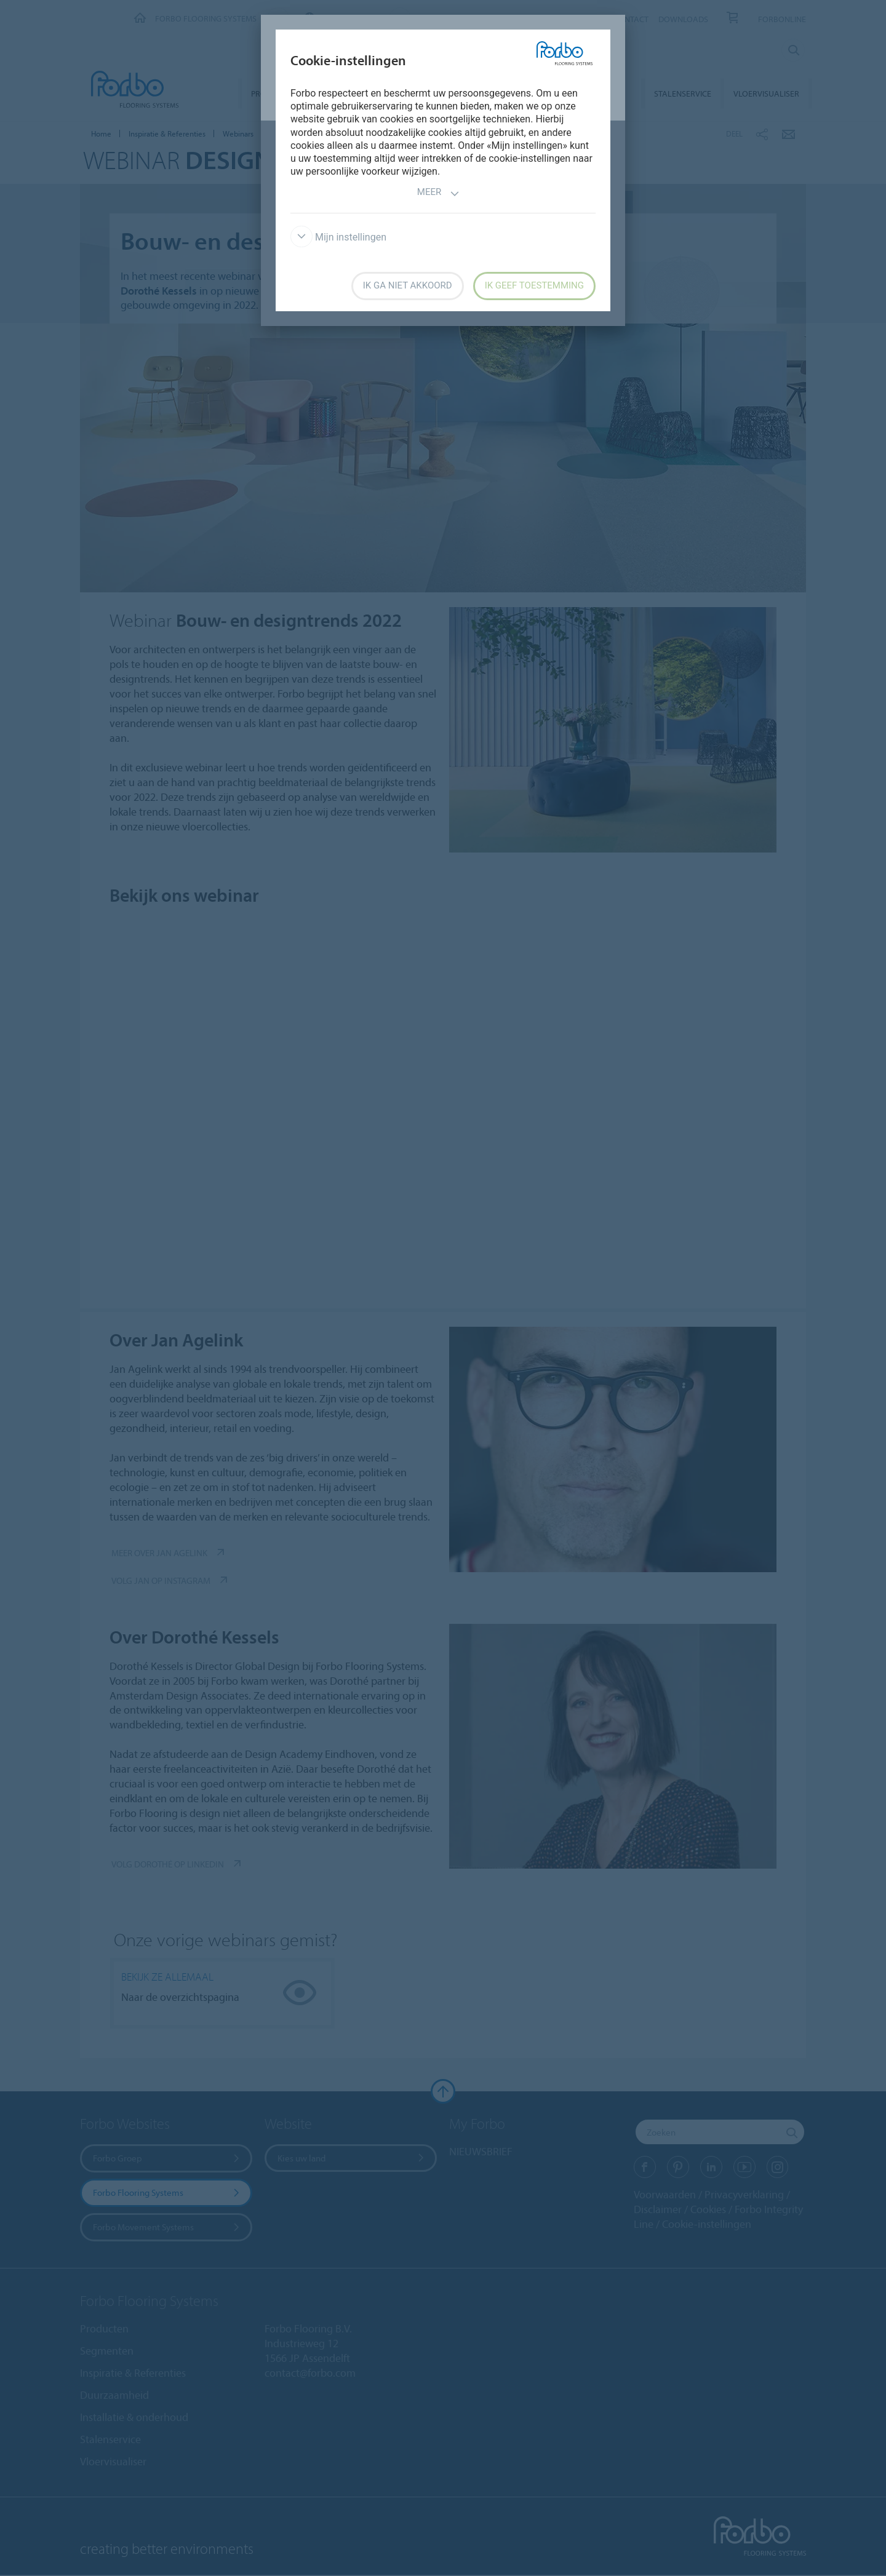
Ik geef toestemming (534, 285)
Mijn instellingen (338, 237)
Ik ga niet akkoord (407, 285)
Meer (438, 193)
